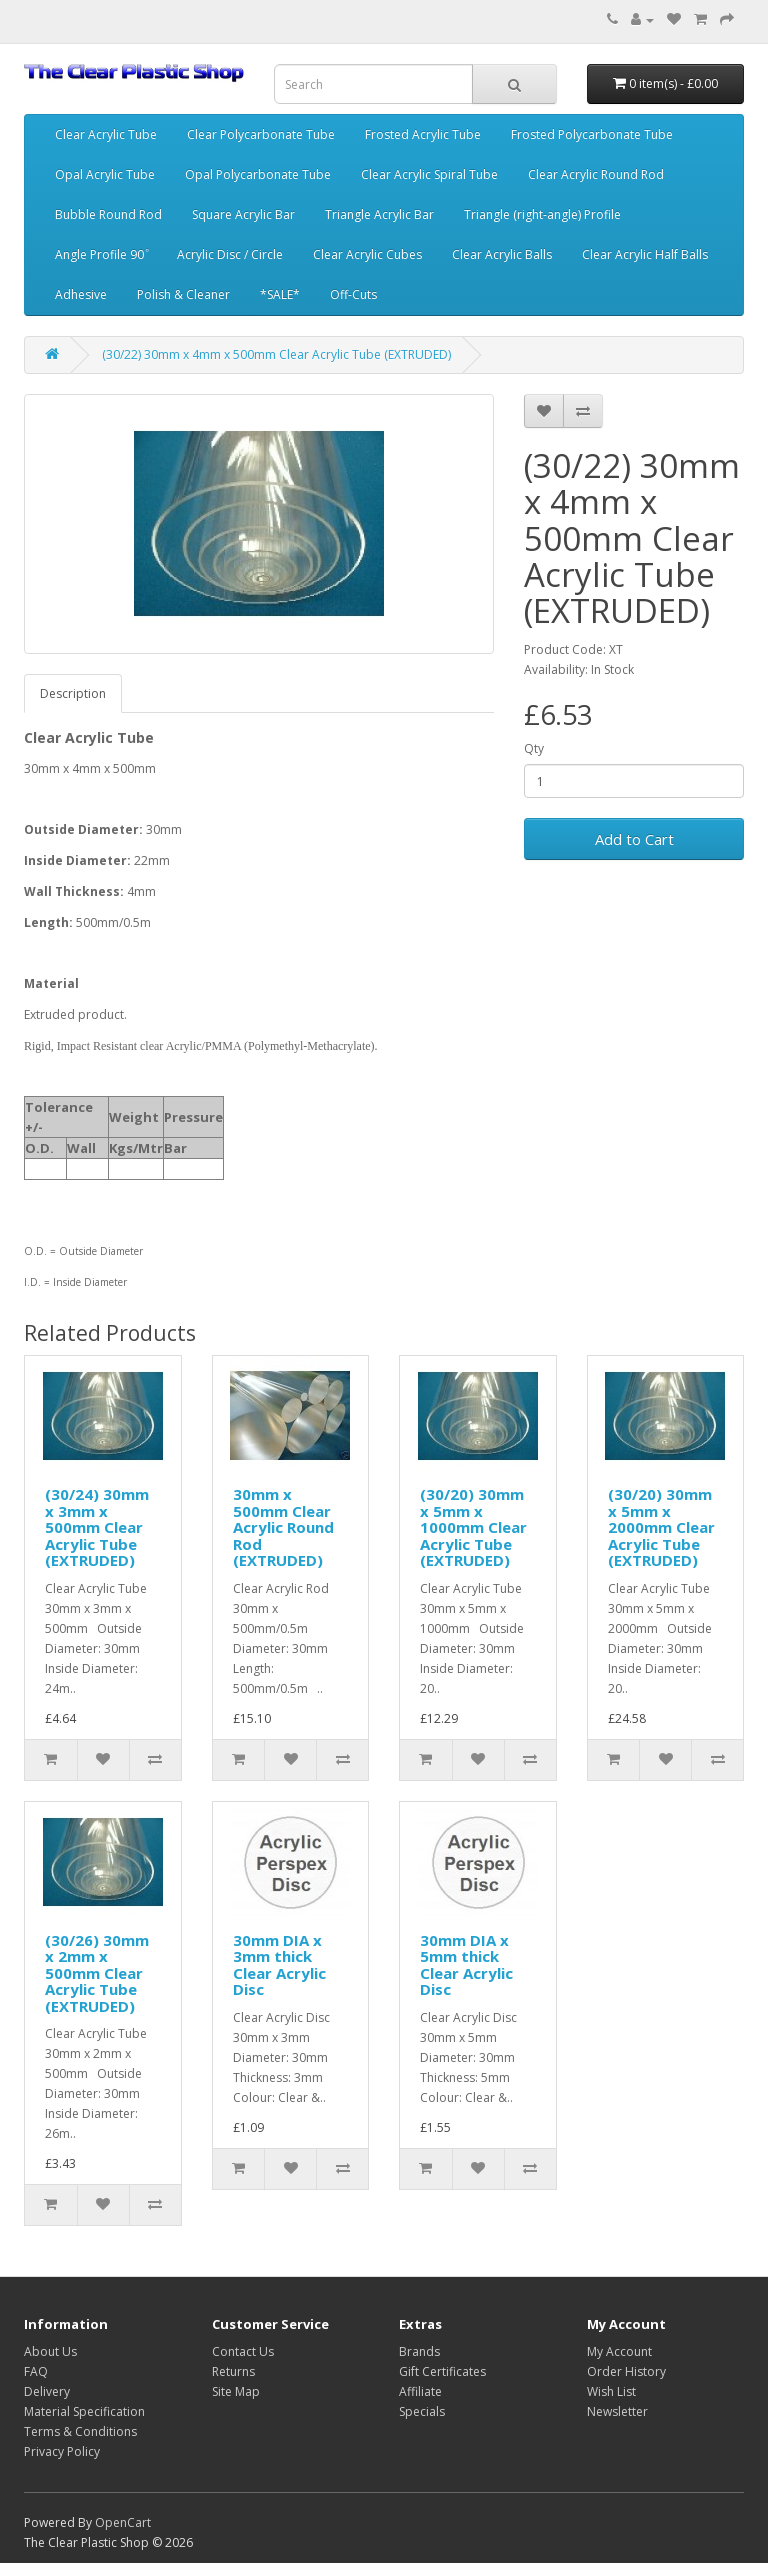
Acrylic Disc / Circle (230, 254)
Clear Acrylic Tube (106, 134)
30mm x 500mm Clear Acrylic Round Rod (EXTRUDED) (283, 1527)
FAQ (36, 2371)
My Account (619, 2351)
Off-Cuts (353, 294)
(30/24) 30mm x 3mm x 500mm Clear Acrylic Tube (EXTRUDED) (97, 1527)
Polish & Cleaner (183, 294)
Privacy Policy (62, 2451)
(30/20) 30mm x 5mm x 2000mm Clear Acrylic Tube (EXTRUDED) (661, 1527)
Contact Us (243, 2351)
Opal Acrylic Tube (105, 174)
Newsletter (617, 2411)
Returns (233, 2371)
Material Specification (84, 2411)
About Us (50, 2351)
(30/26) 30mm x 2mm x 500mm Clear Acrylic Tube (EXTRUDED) (97, 1973)
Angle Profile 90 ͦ (101, 254)
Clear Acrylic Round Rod (596, 174)
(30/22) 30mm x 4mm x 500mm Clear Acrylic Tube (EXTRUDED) (276, 354)
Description (73, 693)
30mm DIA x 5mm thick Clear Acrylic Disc (466, 1965)
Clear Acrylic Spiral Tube (429, 174)
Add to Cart (634, 839)
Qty (534, 748)
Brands (419, 2351)
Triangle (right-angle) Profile (542, 214)
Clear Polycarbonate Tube (261, 134)
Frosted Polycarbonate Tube (592, 134)
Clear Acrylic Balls (502, 254)
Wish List (611, 2391)
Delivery (47, 2391)
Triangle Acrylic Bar (379, 214)
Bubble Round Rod (108, 214)
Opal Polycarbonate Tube (258, 174)
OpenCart (123, 2522)
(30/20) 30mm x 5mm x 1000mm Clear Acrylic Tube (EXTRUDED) (473, 1527)
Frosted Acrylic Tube (423, 134)
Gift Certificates (442, 2371)
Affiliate (420, 2391)
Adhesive (81, 294)
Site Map (236, 2391)
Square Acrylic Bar (243, 214)
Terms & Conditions (80, 2431)
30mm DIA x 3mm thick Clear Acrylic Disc (279, 1965)
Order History (626, 2371)
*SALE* (280, 294)
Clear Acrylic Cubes (367, 254)
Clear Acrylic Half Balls (645, 254)
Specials (422, 2411)
